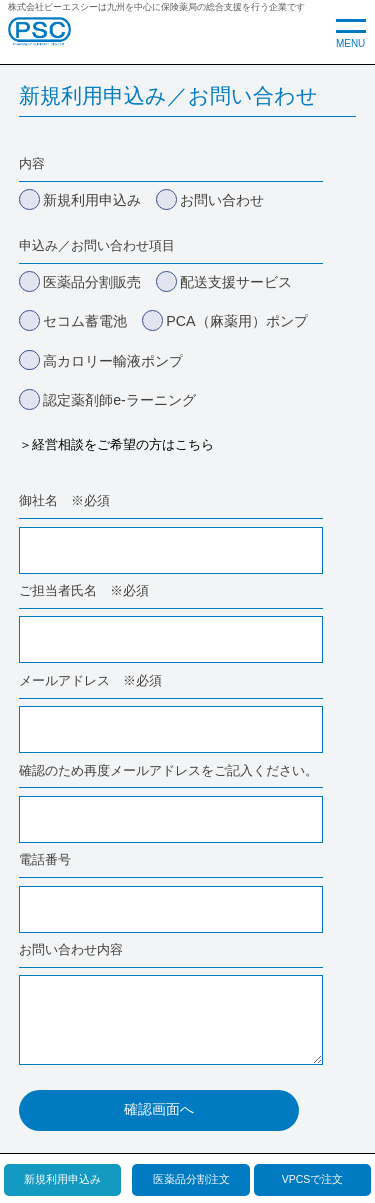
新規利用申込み (62, 1179)
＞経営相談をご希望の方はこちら (116, 444)
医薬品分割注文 (191, 1179)
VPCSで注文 (313, 1179)
